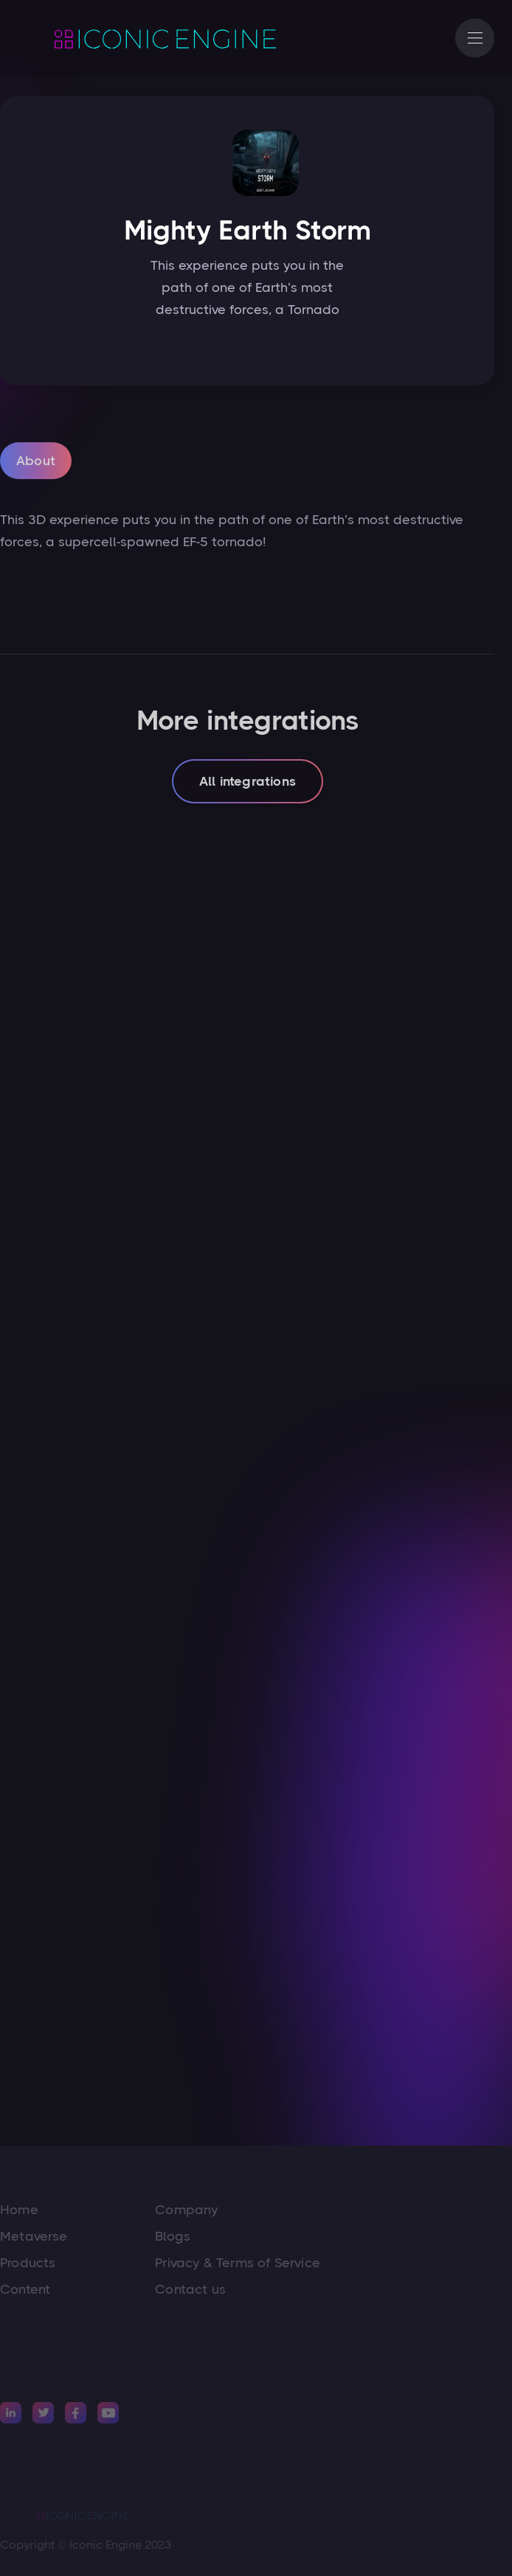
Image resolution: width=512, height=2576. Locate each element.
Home (19, 2209)
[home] (147, 38)
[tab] (36, 462)
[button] (474, 37)
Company (186, 2209)
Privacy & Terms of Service (237, 2262)
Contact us (190, 2289)
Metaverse (34, 2236)
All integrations (247, 783)
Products (27, 2262)
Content (25, 2289)
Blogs (172, 2236)
